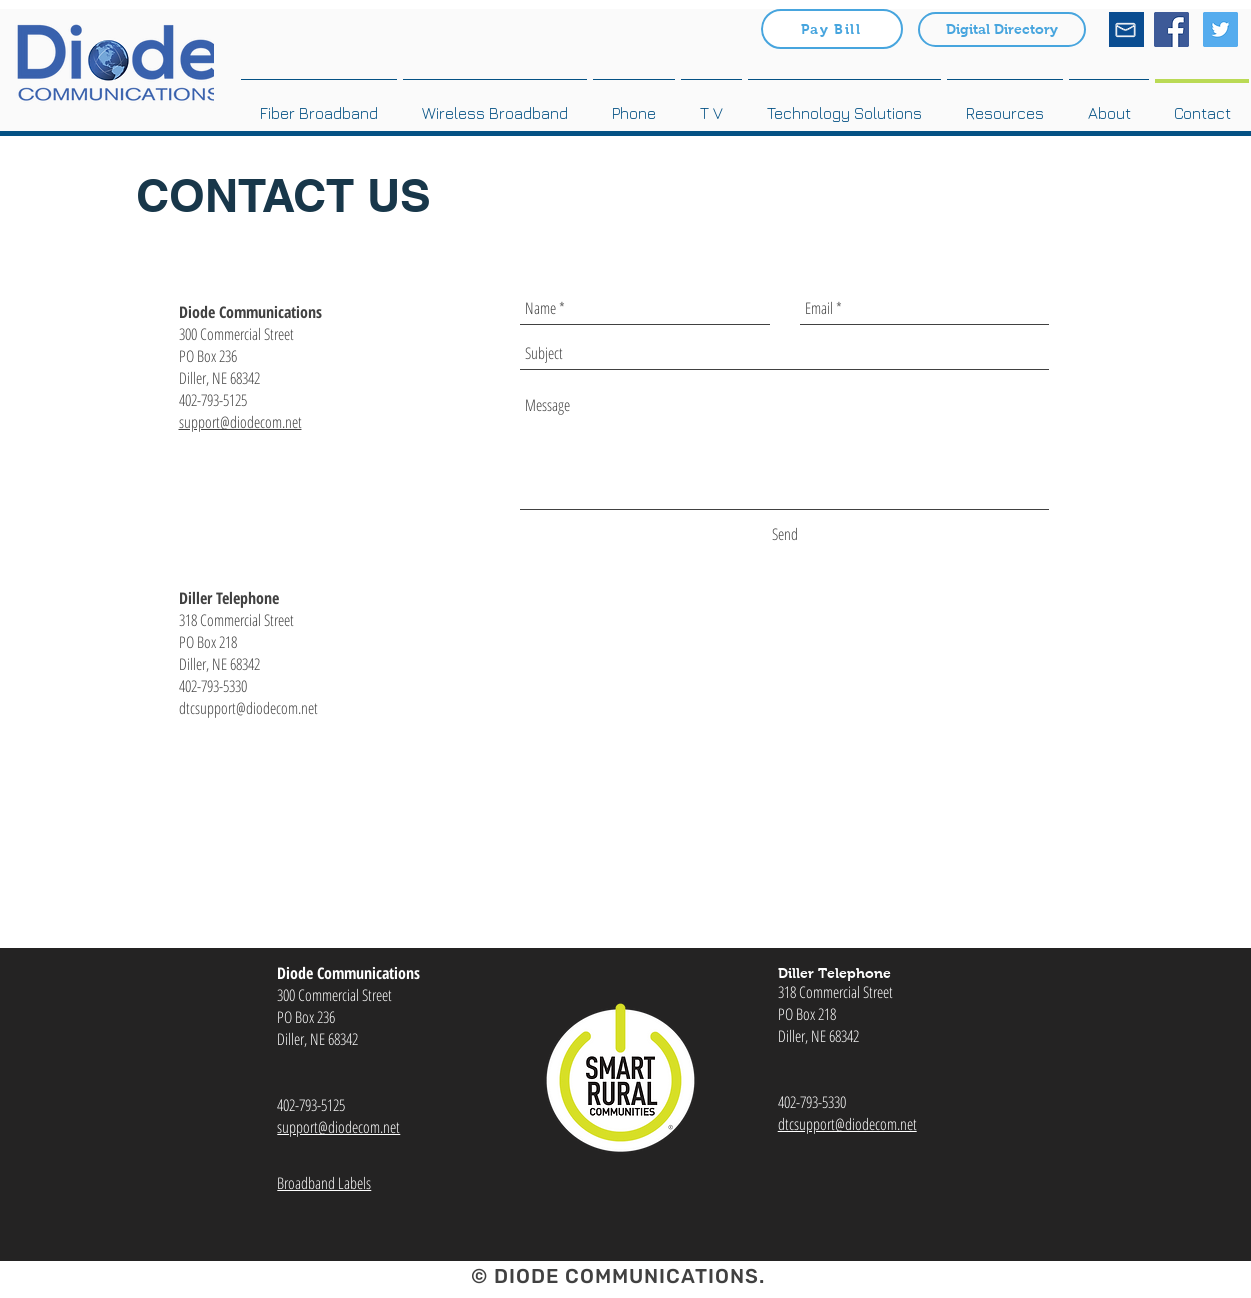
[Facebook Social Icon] (1171, 29)
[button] (1005, 104)
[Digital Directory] (1002, 29)
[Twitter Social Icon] (1220, 29)
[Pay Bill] (832, 29)
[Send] (785, 534)
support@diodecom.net (240, 422)
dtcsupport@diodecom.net (847, 1124)
